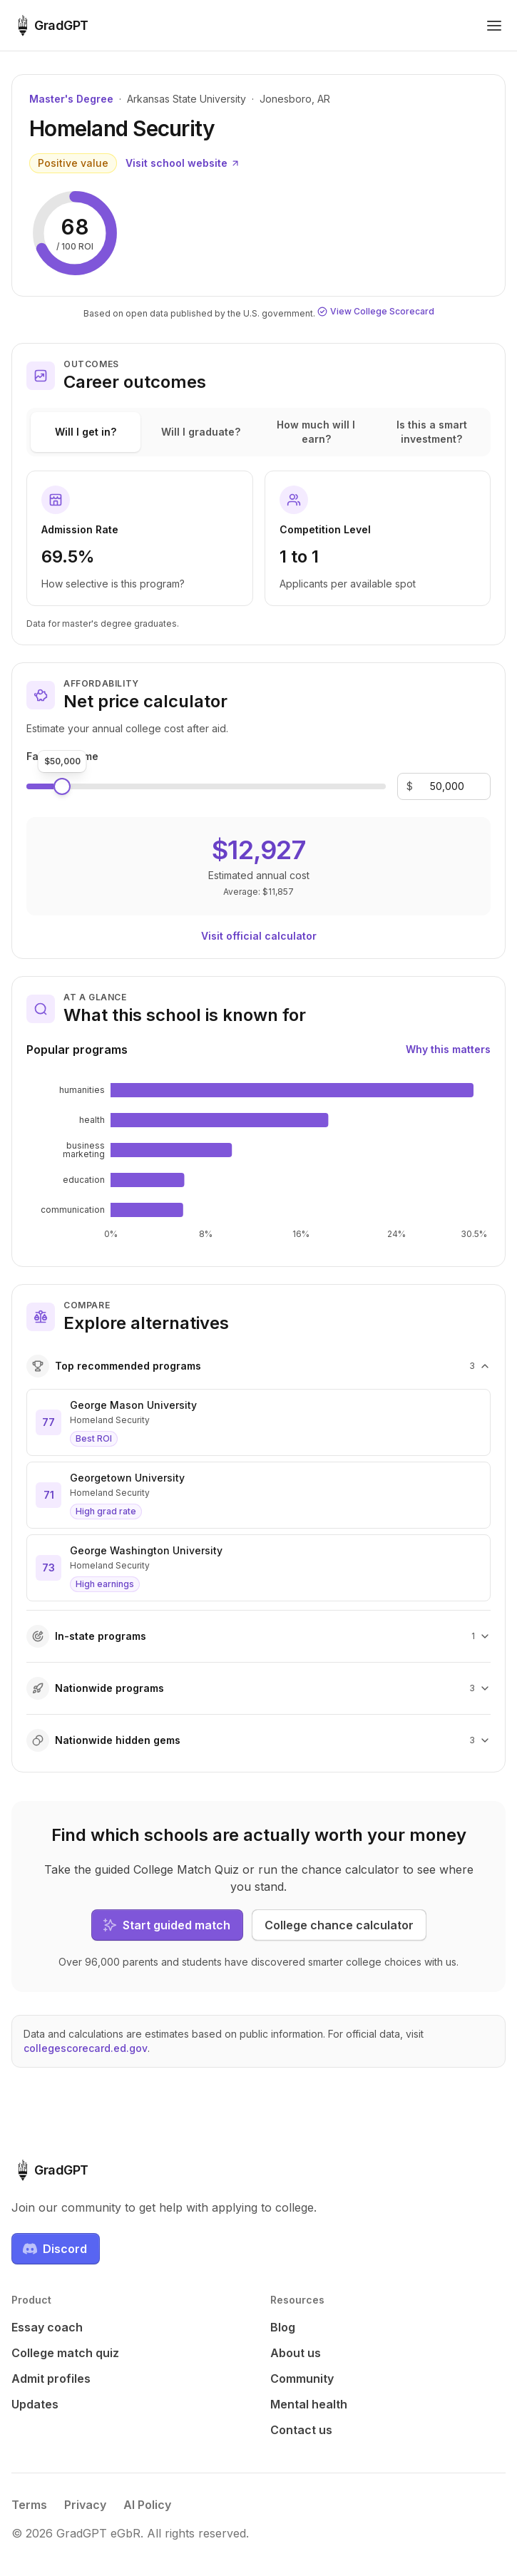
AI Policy (147, 2505)
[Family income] (447, 786)
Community (302, 2378)
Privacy (85, 2505)
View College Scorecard (375, 311)
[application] (258, 1160)
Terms (29, 2505)
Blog (282, 2327)
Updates (34, 2404)
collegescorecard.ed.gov (86, 2048)
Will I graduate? (200, 432)
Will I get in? (85, 432)
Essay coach (47, 2327)
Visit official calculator (259, 936)
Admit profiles (51, 2378)
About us (295, 2353)
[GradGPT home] (49, 25)
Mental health (308, 2404)
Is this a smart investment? (431, 432)
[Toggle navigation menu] (494, 25)
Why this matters (448, 1049)
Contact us (301, 2430)
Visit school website (183, 163)
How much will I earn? (316, 432)
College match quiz (65, 2353)
